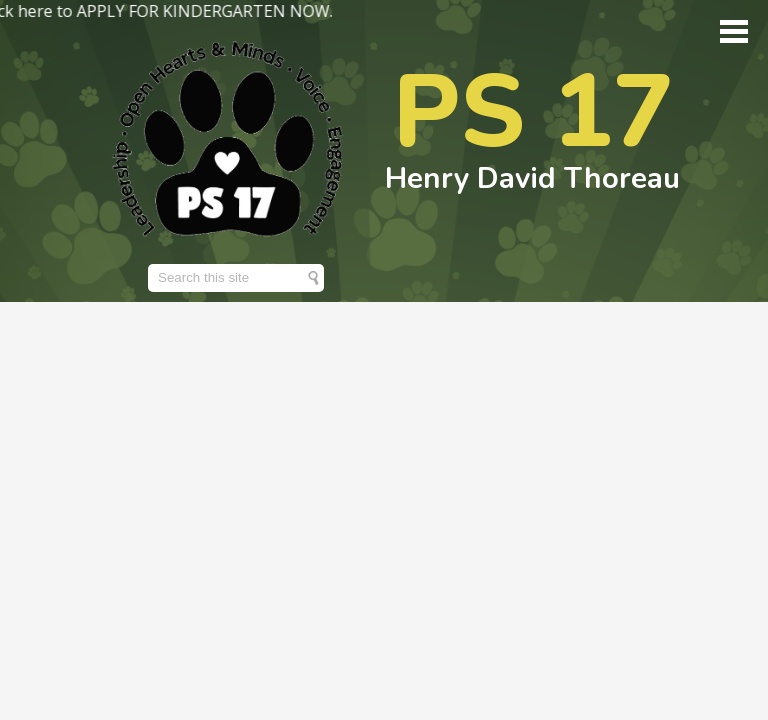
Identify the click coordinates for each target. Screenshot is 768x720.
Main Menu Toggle (734, 31)
